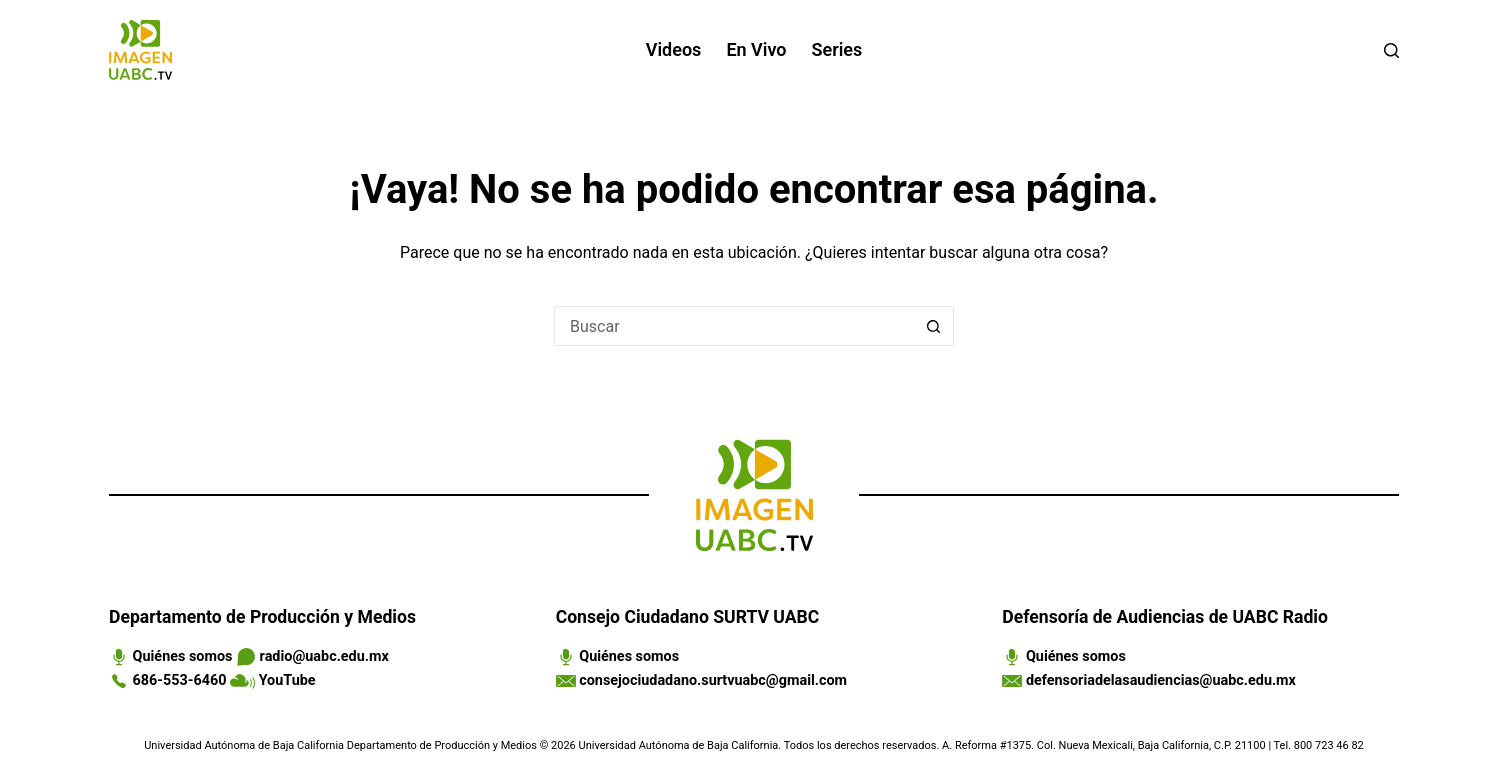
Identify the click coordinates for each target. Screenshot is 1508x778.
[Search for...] (734, 326)
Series (837, 49)
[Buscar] (1391, 50)
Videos (674, 49)
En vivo (756, 49)
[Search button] (934, 326)
